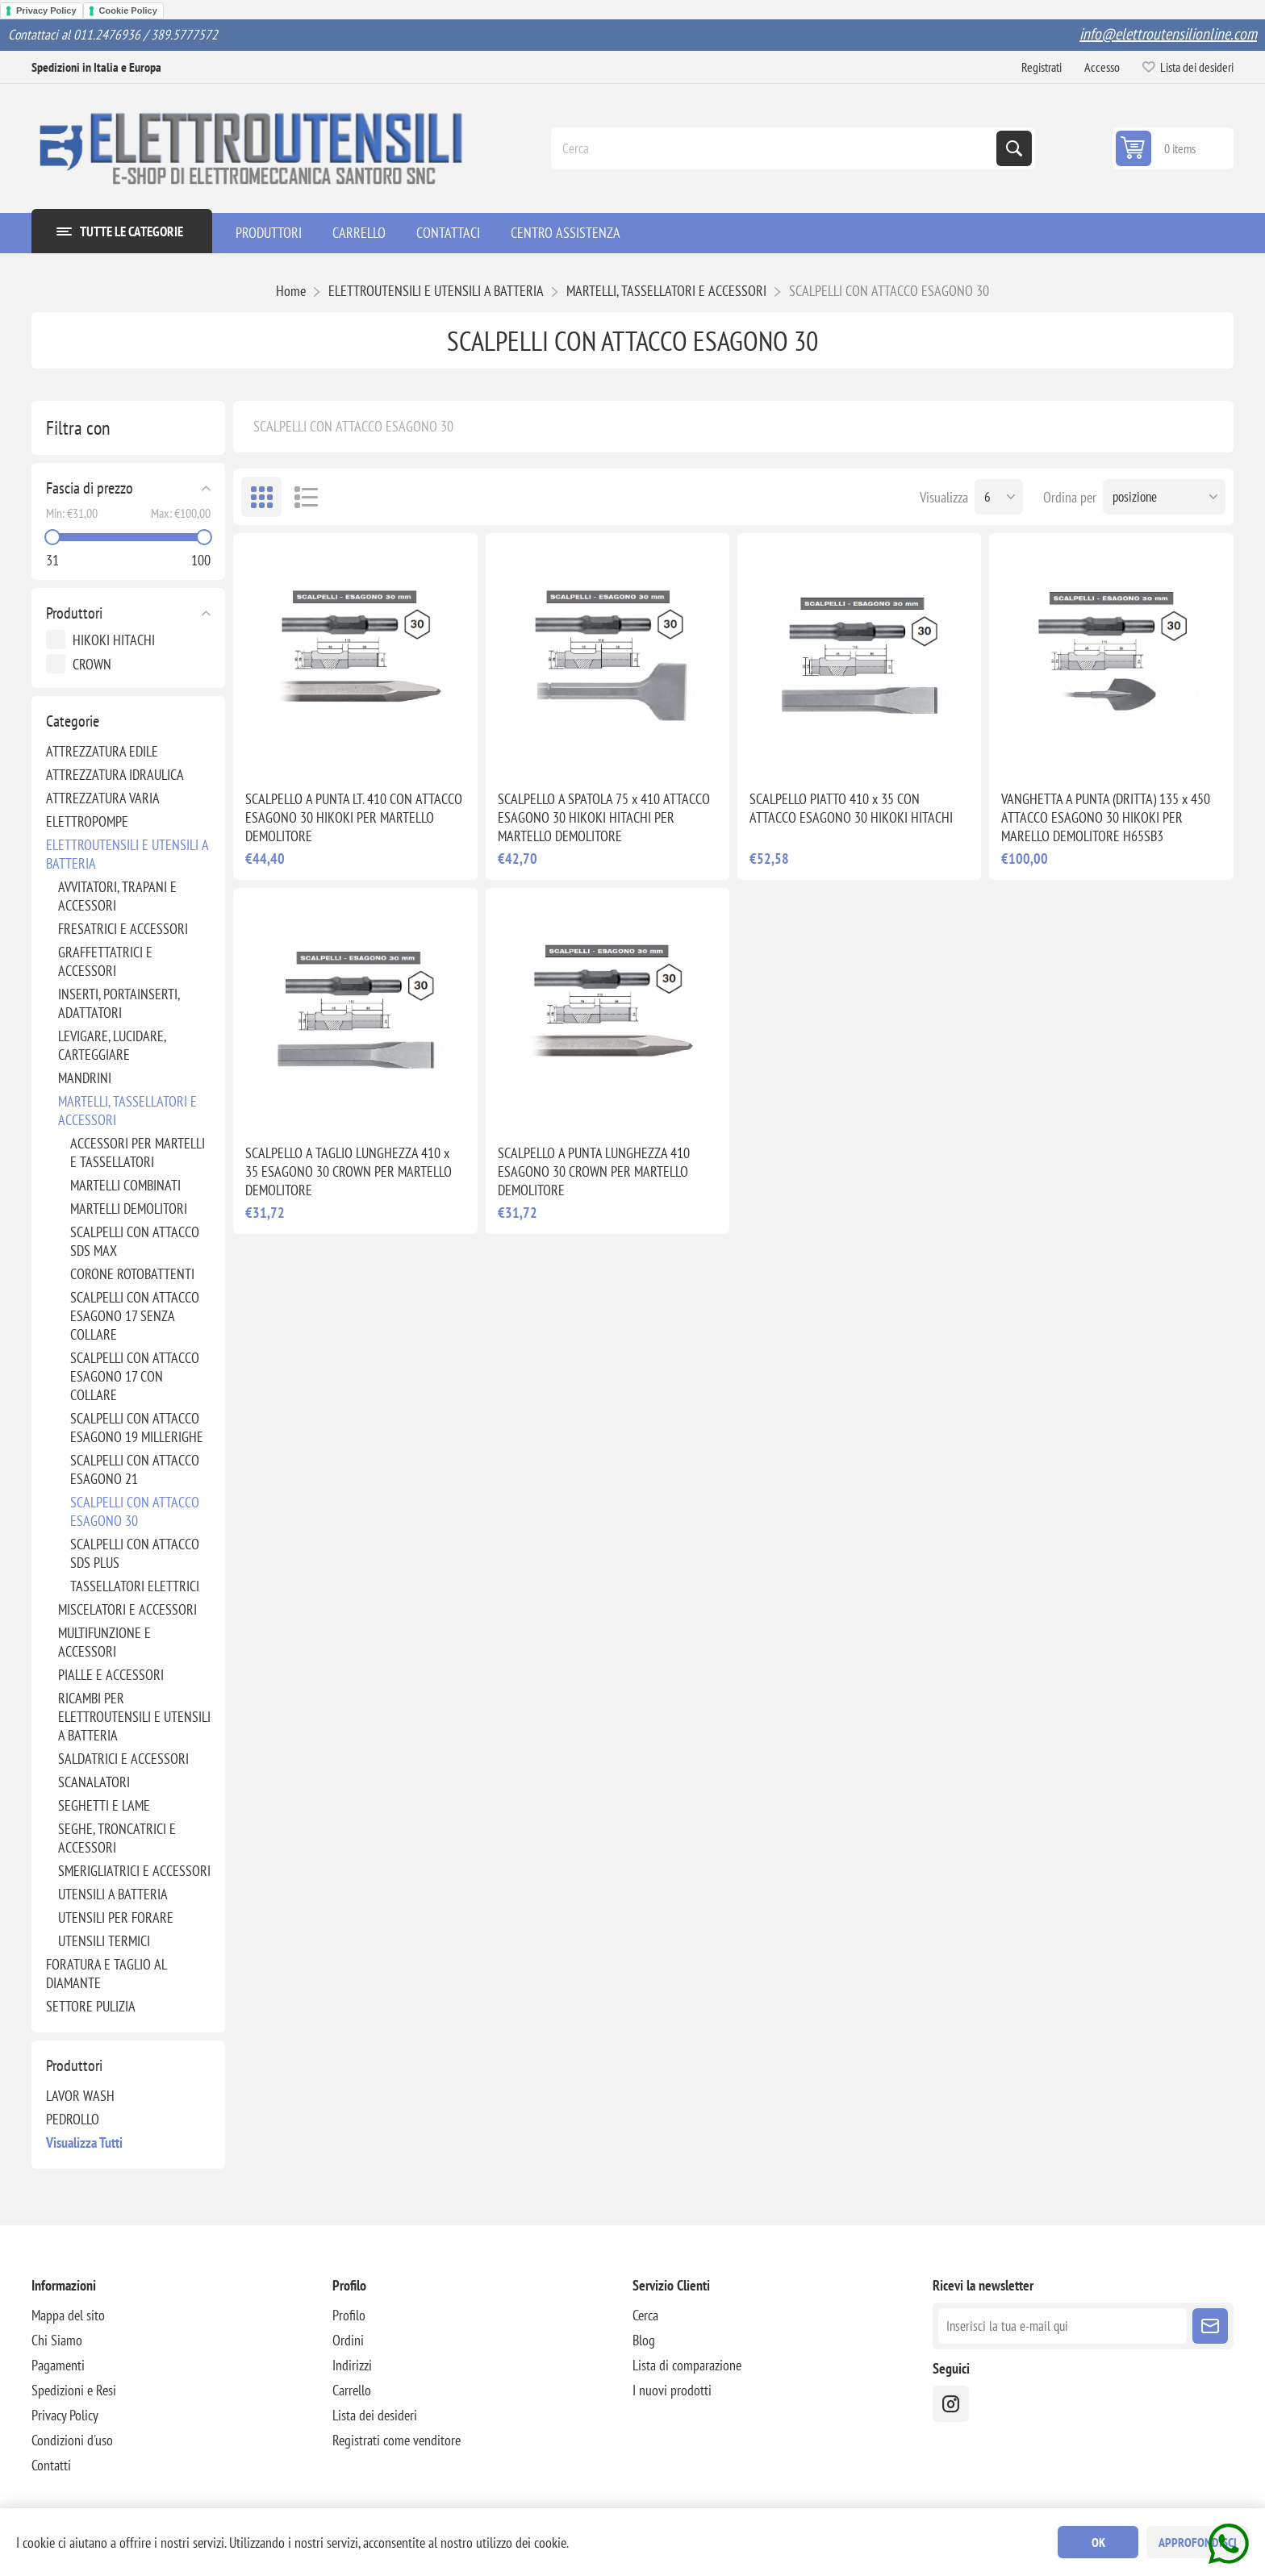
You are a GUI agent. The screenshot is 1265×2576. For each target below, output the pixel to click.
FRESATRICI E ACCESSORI (123, 928)
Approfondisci (1198, 2542)
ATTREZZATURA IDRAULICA (115, 774)
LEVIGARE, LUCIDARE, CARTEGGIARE (111, 1045)
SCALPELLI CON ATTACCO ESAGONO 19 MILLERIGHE (136, 1427)
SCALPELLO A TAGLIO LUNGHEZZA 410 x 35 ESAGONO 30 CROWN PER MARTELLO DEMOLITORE (348, 1171)
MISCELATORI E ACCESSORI (127, 1609)
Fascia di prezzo (89, 487)
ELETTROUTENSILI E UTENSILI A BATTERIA (127, 854)
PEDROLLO (72, 2119)
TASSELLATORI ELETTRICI (134, 1586)
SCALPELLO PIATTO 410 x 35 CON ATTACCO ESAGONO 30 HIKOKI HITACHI (851, 808)
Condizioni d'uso (72, 2440)
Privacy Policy (46, 10)
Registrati (1041, 67)
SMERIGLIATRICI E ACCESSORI (134, 1870)
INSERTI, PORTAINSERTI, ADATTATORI (118, 1003)
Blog (643, 2340)
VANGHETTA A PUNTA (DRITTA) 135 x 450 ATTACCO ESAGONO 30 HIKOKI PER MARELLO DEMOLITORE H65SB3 (1105, 817)
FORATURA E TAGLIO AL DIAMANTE (106, 1973)
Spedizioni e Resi (73, 2390)
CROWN (92, 664)
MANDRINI (84, 1078)
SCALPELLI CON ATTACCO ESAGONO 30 (134, 1511)
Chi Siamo (56, 2340)
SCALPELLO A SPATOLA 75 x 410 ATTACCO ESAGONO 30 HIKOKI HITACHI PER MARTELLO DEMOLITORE (604, 817)
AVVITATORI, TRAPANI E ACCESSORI (117, 896)
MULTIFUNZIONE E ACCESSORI (104, 1642)
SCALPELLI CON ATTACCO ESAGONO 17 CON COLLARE (134, 1376)
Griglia (261, 497)
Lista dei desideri (374, 2415)
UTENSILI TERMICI (104, 1941)
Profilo (348, 2315)
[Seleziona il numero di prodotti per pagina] (999, 497)
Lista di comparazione (686, 2365)
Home (291, 290)
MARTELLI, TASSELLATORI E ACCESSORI (127, 1110)
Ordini (348, 2340)
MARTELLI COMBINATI (125, 1185)
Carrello (351, 2390)
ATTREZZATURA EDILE (102, 751)
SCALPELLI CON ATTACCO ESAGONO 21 (134, 1469)
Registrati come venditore (396, 2440)
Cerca (1014, 148)
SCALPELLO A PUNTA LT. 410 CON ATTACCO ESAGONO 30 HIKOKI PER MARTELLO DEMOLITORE (353, 817)
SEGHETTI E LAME (104, 1805)
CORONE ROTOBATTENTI (132, 1274)
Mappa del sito (68, 2315)
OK (1098, 2542)
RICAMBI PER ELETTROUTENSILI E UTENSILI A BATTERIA (134, 1716)
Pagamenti (58, 2365)
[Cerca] (775, 148)
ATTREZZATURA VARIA (103, 798)
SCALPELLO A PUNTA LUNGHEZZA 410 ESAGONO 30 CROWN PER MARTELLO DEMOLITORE (594, 1171)
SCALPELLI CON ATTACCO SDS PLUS (134, 1553)
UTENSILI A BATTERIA (113, 1894)
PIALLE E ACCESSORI (111, 1674)
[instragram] (951, 2404)
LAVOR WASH (80, 2095)
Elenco (306, 497)
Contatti (51, 2465)
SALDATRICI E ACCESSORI (123, 1758)
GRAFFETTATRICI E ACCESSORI (105, 961)
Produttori (74, 612)
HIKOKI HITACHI (114, 640)
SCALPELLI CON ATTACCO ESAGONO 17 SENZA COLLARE (134, 1316)
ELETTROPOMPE (87, 821)
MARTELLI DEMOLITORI (128, 1208)
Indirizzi (352, 2365)
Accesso (1102, 67)
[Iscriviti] (1062, 2326)
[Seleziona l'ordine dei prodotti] (1164, 497)
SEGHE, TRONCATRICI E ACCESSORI (117, 1838)
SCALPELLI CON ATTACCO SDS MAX (134, 1241)
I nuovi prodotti (672, 2390)
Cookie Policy (128, 10)
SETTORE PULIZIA (91, 2006)
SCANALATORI (94, 1782)
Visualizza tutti (84, 2142)
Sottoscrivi (1210, 2326)
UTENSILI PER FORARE (115, 1917)
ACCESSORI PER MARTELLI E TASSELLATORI (137, 1152)
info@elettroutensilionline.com (1168, 33)
